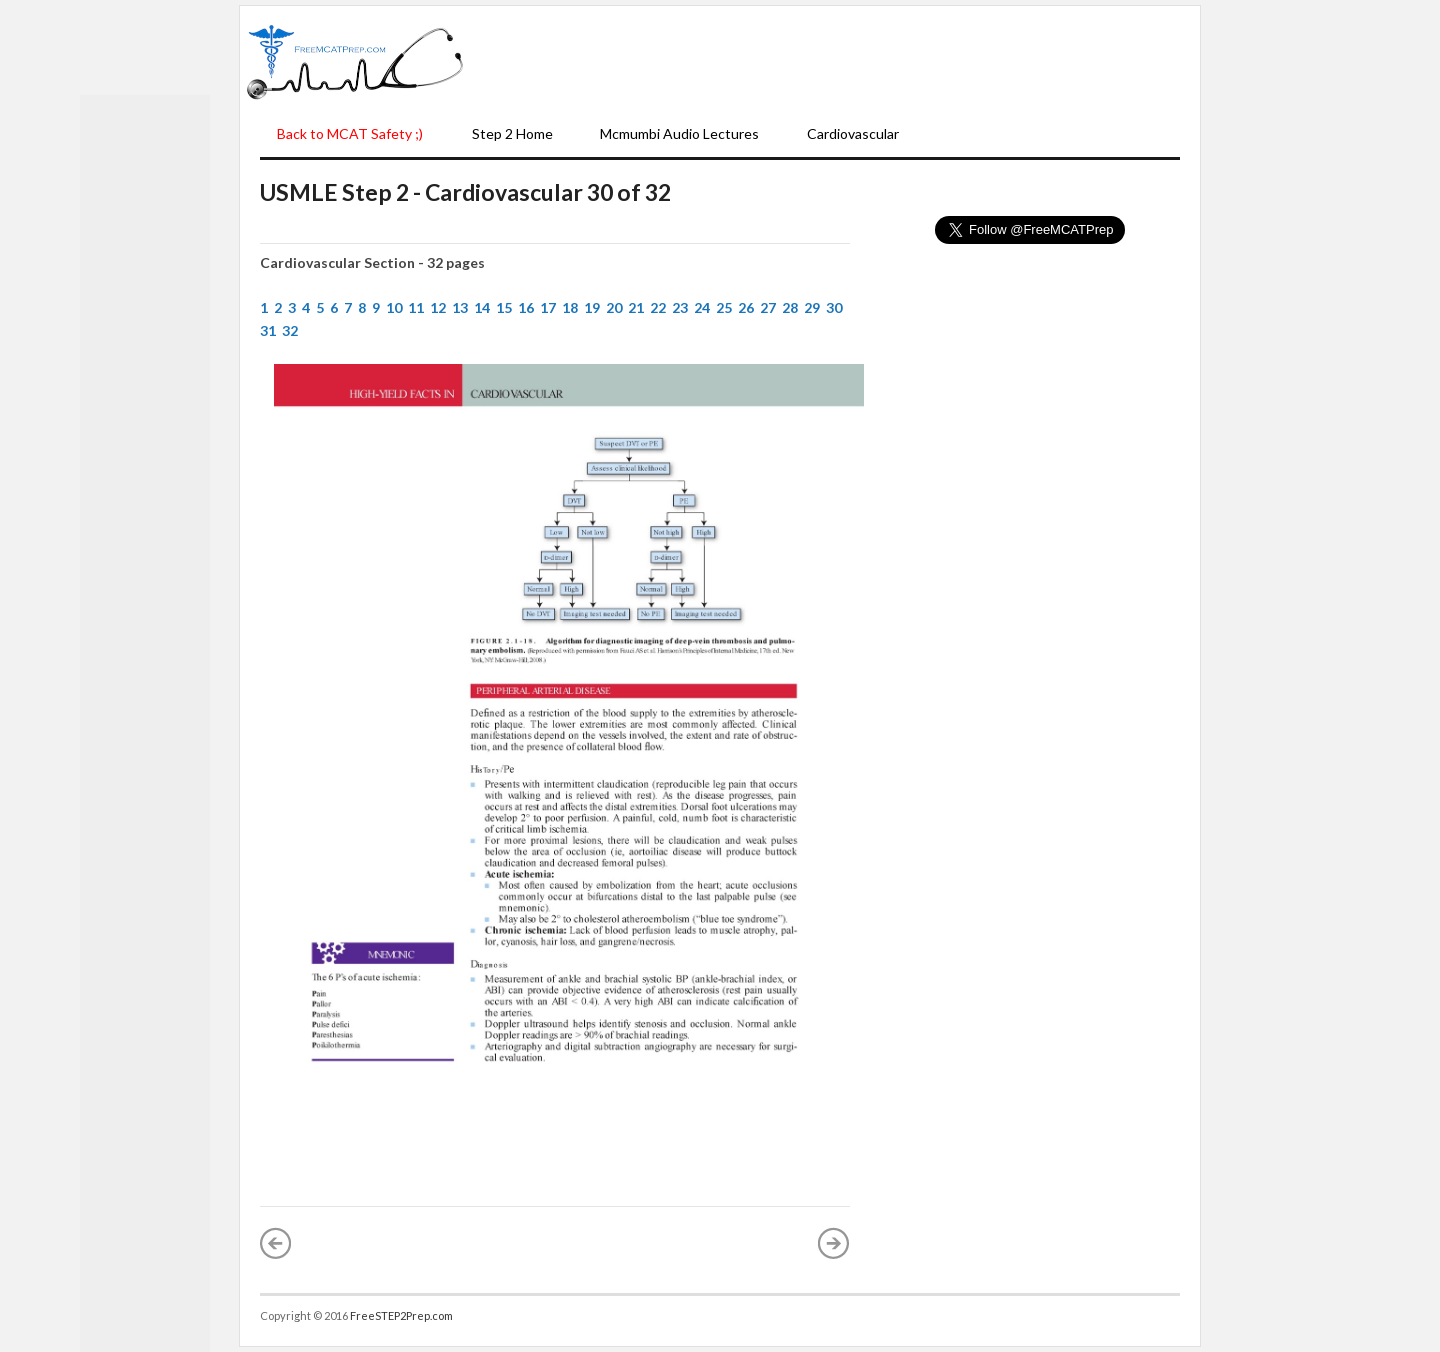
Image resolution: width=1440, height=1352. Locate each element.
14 (482, 307)
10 (394, 307)
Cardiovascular (853, 133)
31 (268, 330)
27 (768, 307)
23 (680, 307)
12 (438, 307)
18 (570, 307)
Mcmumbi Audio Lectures (679, 133)
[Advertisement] (832, 61)
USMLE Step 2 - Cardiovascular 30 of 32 (465, 192)
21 (636, 307)
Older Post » (834, 1243)
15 (504, 307)
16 (526, 307)
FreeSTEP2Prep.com (401, 1315)
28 (790, 307)
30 (834, 307)
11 (416, 307)
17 (548, 307)
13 (460, 307)
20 (614, 307)
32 (290, 330)
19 (592, 307)
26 (746, 307)
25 (724, 307)
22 (658, 307)
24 (702, 307)
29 (812, 307)
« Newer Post (276, 1243)
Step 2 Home (512, 133)
